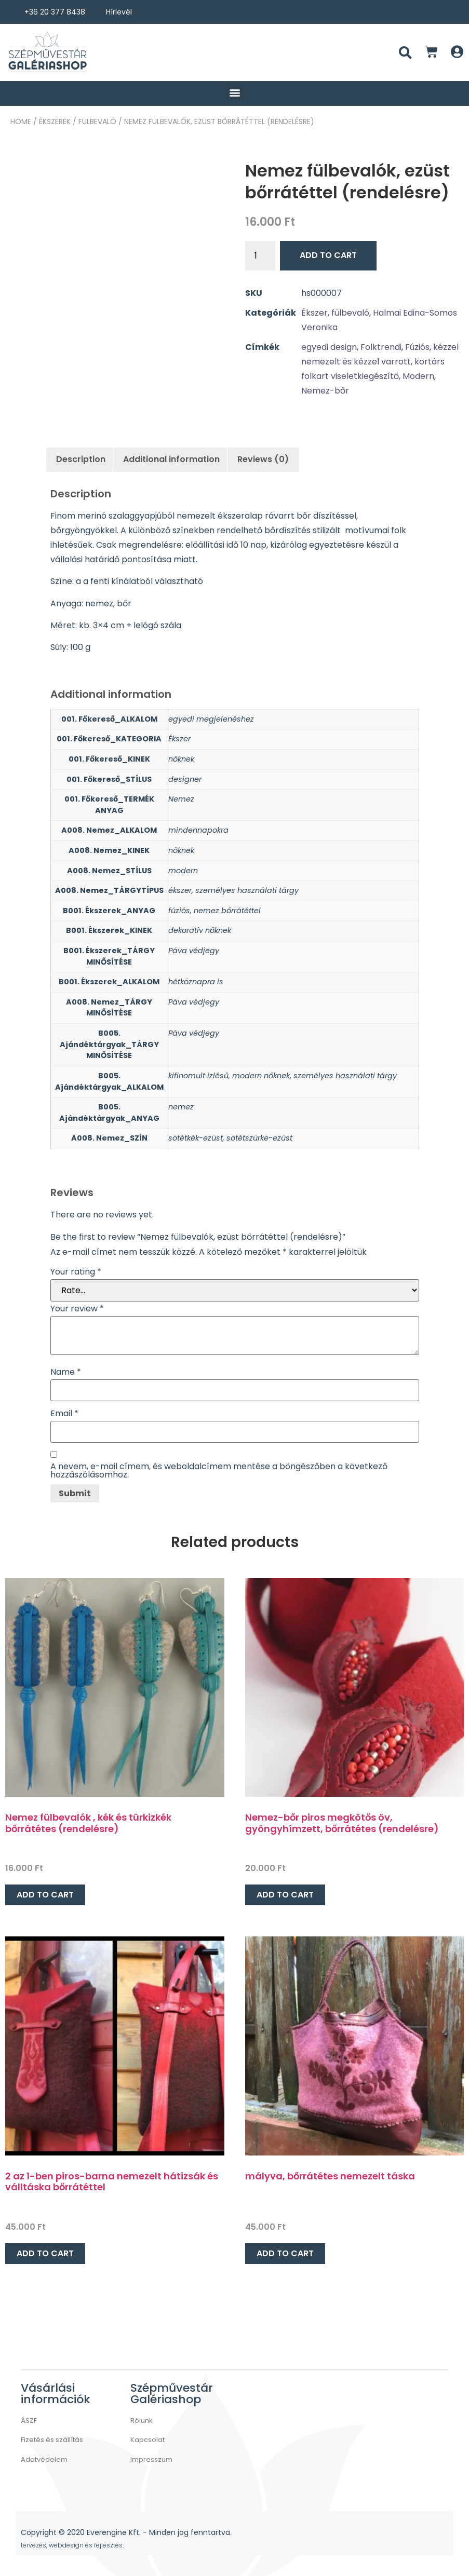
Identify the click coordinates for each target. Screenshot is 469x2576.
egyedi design (329, 347)
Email (64, 1413)
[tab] (81, 459)
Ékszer (314, 313)
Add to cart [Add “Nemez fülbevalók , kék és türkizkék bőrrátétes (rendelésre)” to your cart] (45, 1895)
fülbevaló (97, 121)
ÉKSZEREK (55, 121)
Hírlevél (119, 12)
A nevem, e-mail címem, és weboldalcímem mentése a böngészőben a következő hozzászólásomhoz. (218, 1470)
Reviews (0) (263, 459)
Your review (77, 1309)
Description (80, 459)
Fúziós (417, 347)
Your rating (75, 1272)
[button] (234, 92)
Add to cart (328, 255)
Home (20, 121)
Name (65, 1372)
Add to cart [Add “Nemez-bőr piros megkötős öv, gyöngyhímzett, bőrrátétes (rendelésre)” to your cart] (285, 1895)
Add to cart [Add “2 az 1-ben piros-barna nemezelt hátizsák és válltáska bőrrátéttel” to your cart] (45, 2253)
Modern (418, 376)
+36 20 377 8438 (54, 12)
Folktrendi (380, 347)
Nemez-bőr (325, 391)
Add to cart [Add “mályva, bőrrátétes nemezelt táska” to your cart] (285, 2253)
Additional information (171, 459)
